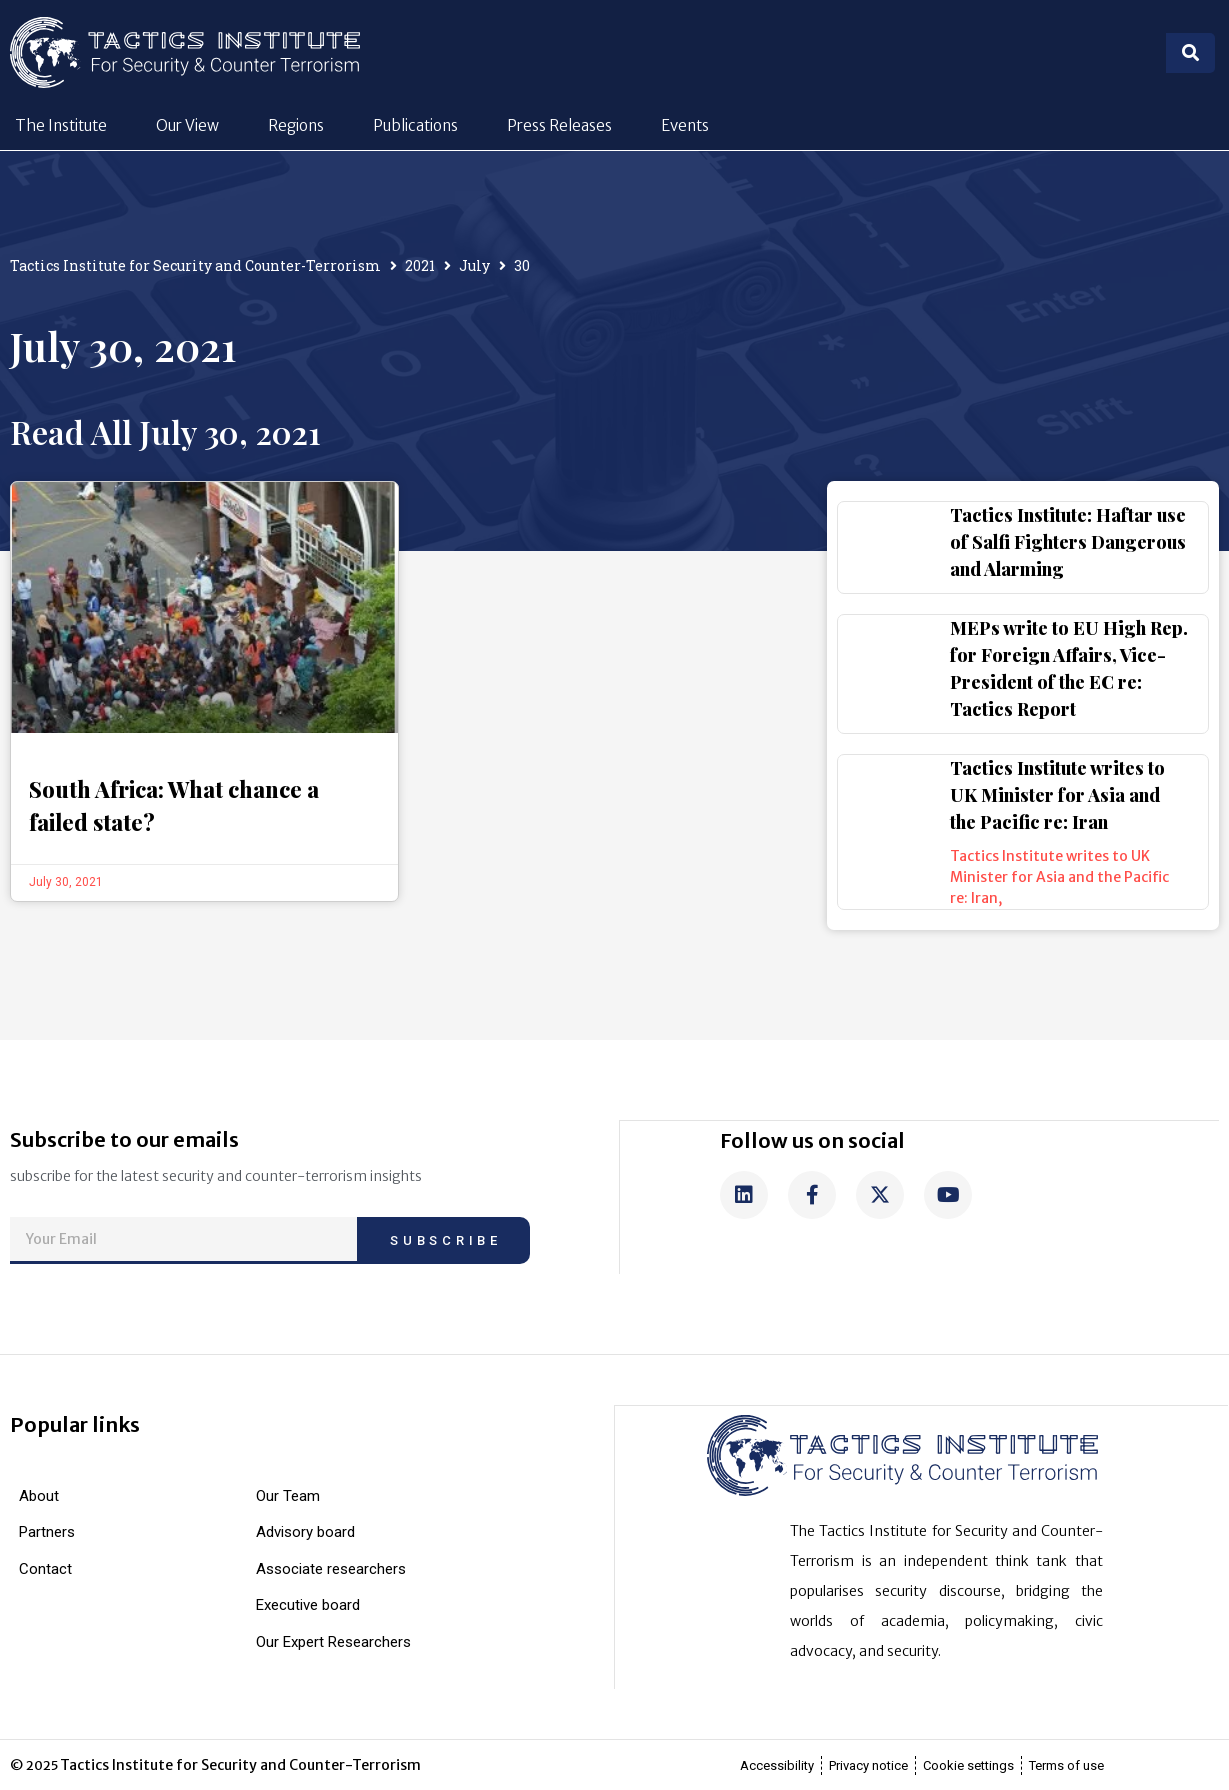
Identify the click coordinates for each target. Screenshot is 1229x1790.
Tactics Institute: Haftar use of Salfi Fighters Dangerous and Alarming (1068, 542)
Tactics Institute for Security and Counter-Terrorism (195, 265)
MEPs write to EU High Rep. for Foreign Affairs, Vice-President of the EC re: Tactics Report (1069, 668)
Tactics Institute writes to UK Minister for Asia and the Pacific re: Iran (1057, 795)
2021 (420, 265)
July (474, 265)
